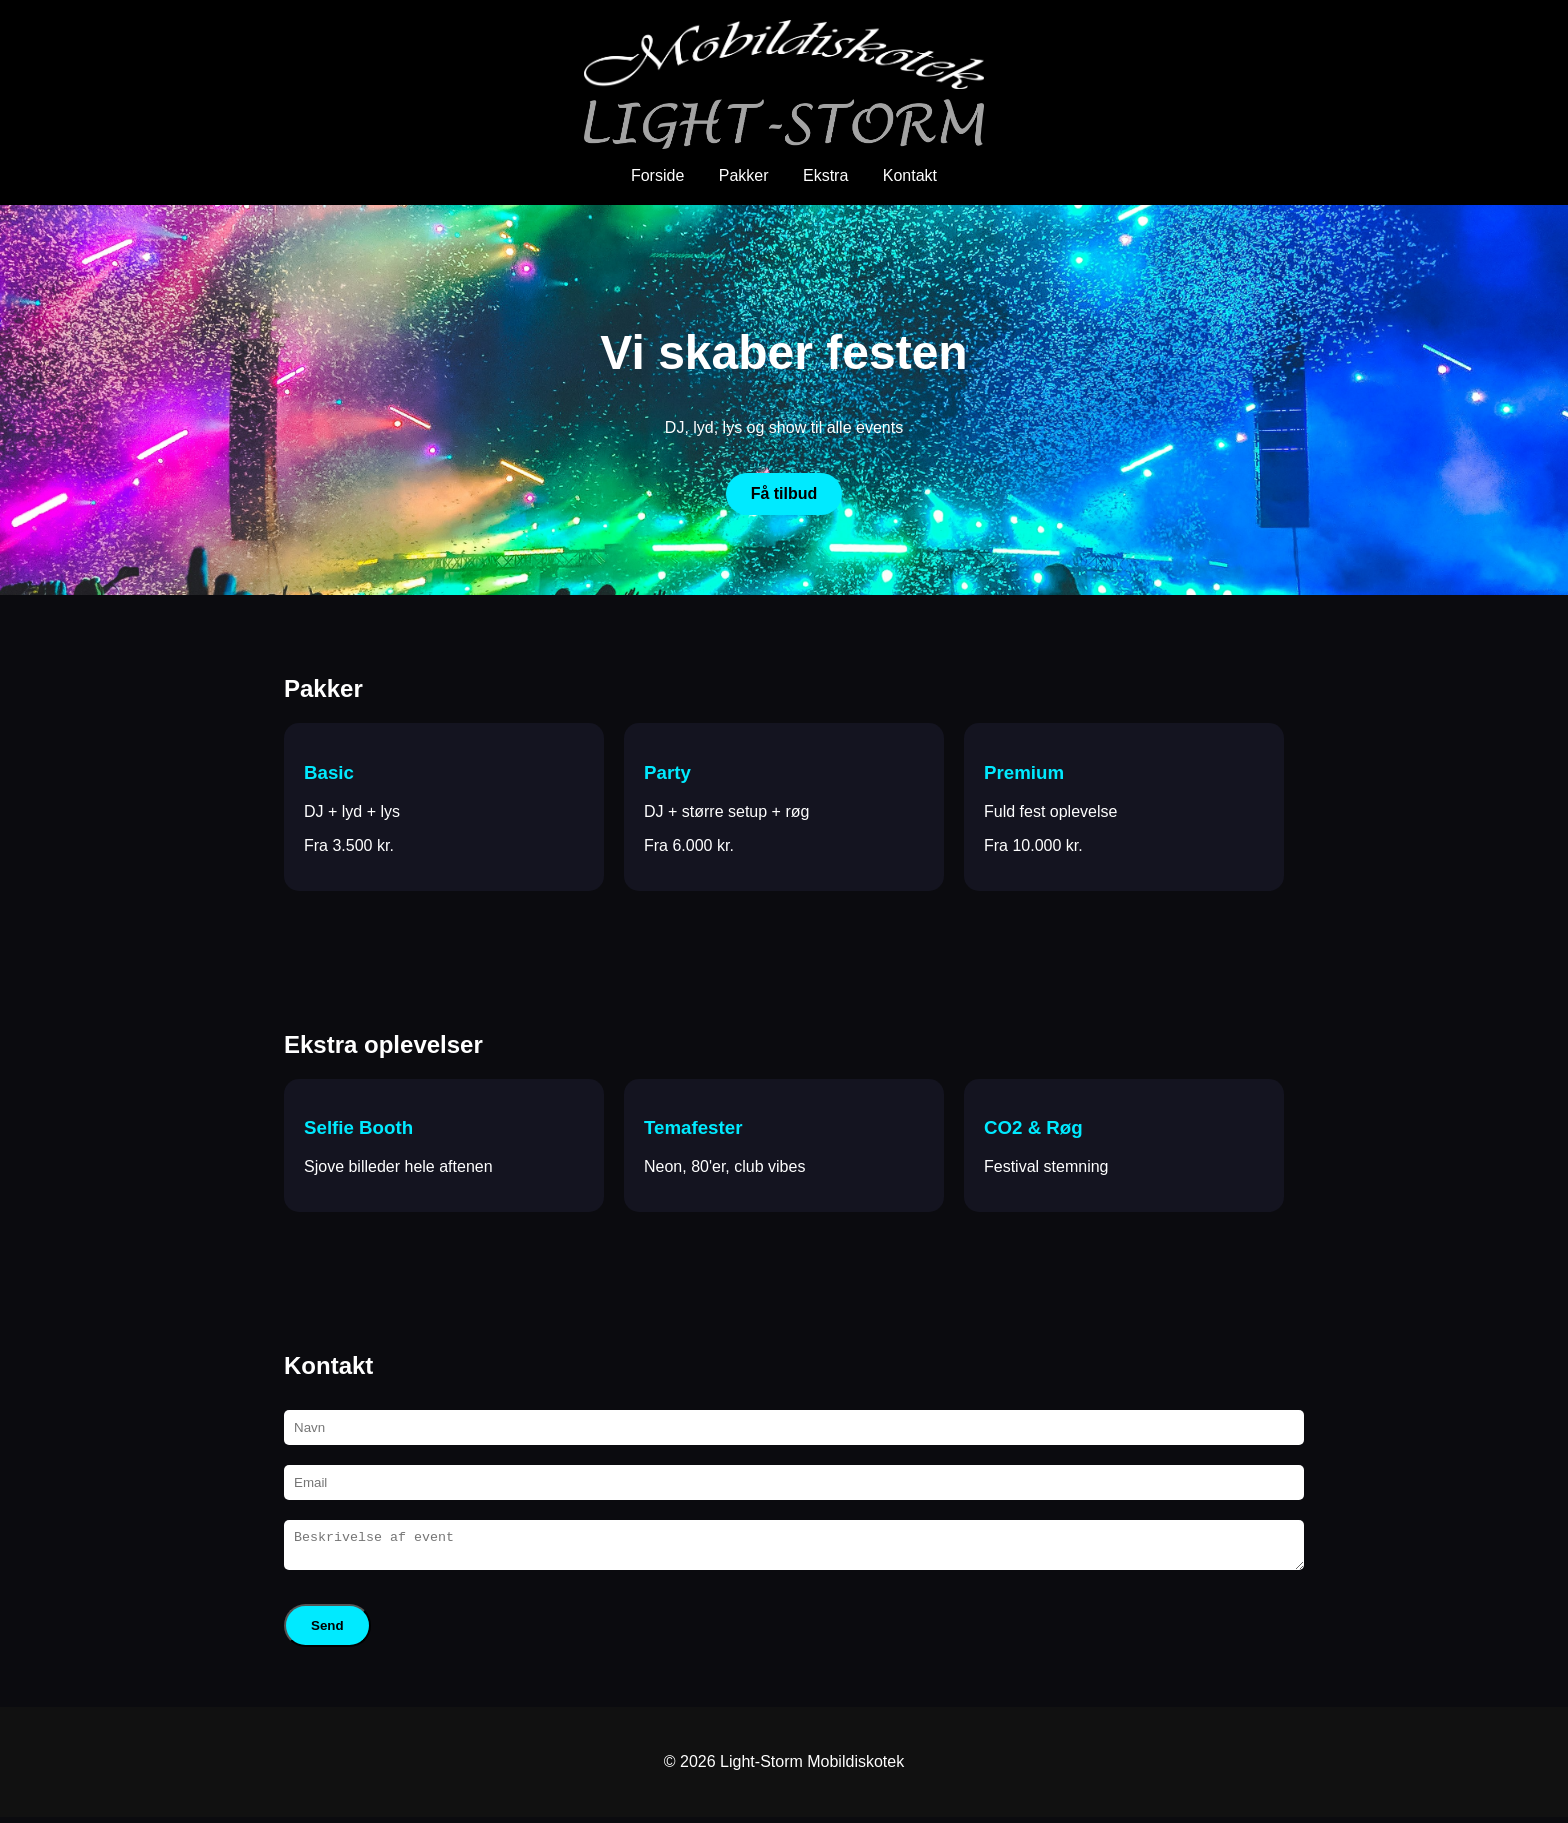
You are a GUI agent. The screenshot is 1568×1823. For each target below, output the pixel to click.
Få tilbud (784, 493)
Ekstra (825, 175)
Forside (657, 175)
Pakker (744, 175)
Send (327, 1631)
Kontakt (910, 175)
